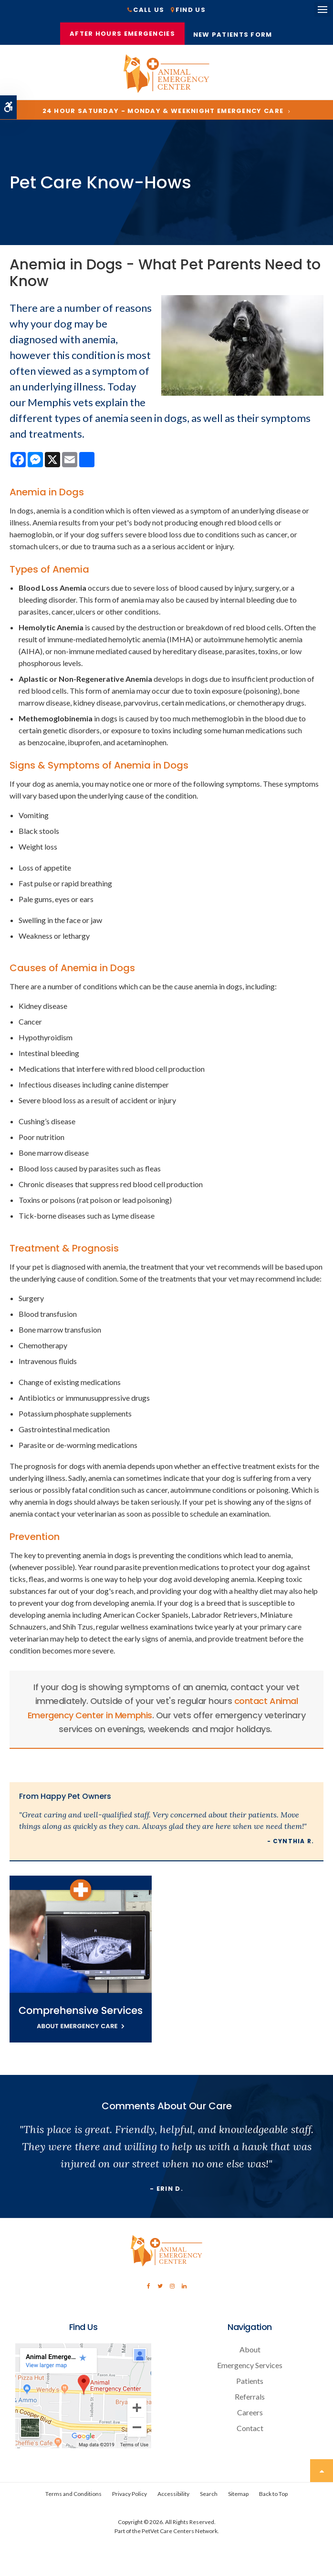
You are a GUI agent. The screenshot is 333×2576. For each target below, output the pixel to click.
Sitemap (238, 2496)
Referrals (250, 2398)
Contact (250, 2430)
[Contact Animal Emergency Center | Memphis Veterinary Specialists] (83, 2447)
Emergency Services (249, 2367)
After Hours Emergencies (122, 34)
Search (209, 2496)
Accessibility (173, 2496)
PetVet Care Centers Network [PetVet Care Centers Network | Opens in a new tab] (180, 2532)
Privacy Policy (129, 2496)
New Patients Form (234, 35)
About (249, 2351)
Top (321, 2472)
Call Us (148, 9)
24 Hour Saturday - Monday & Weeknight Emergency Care (163, 112)
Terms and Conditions (73, 2496)
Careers (250, 2414)
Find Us (191, 9)
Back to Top (273, 2496)
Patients (249, 2383)
